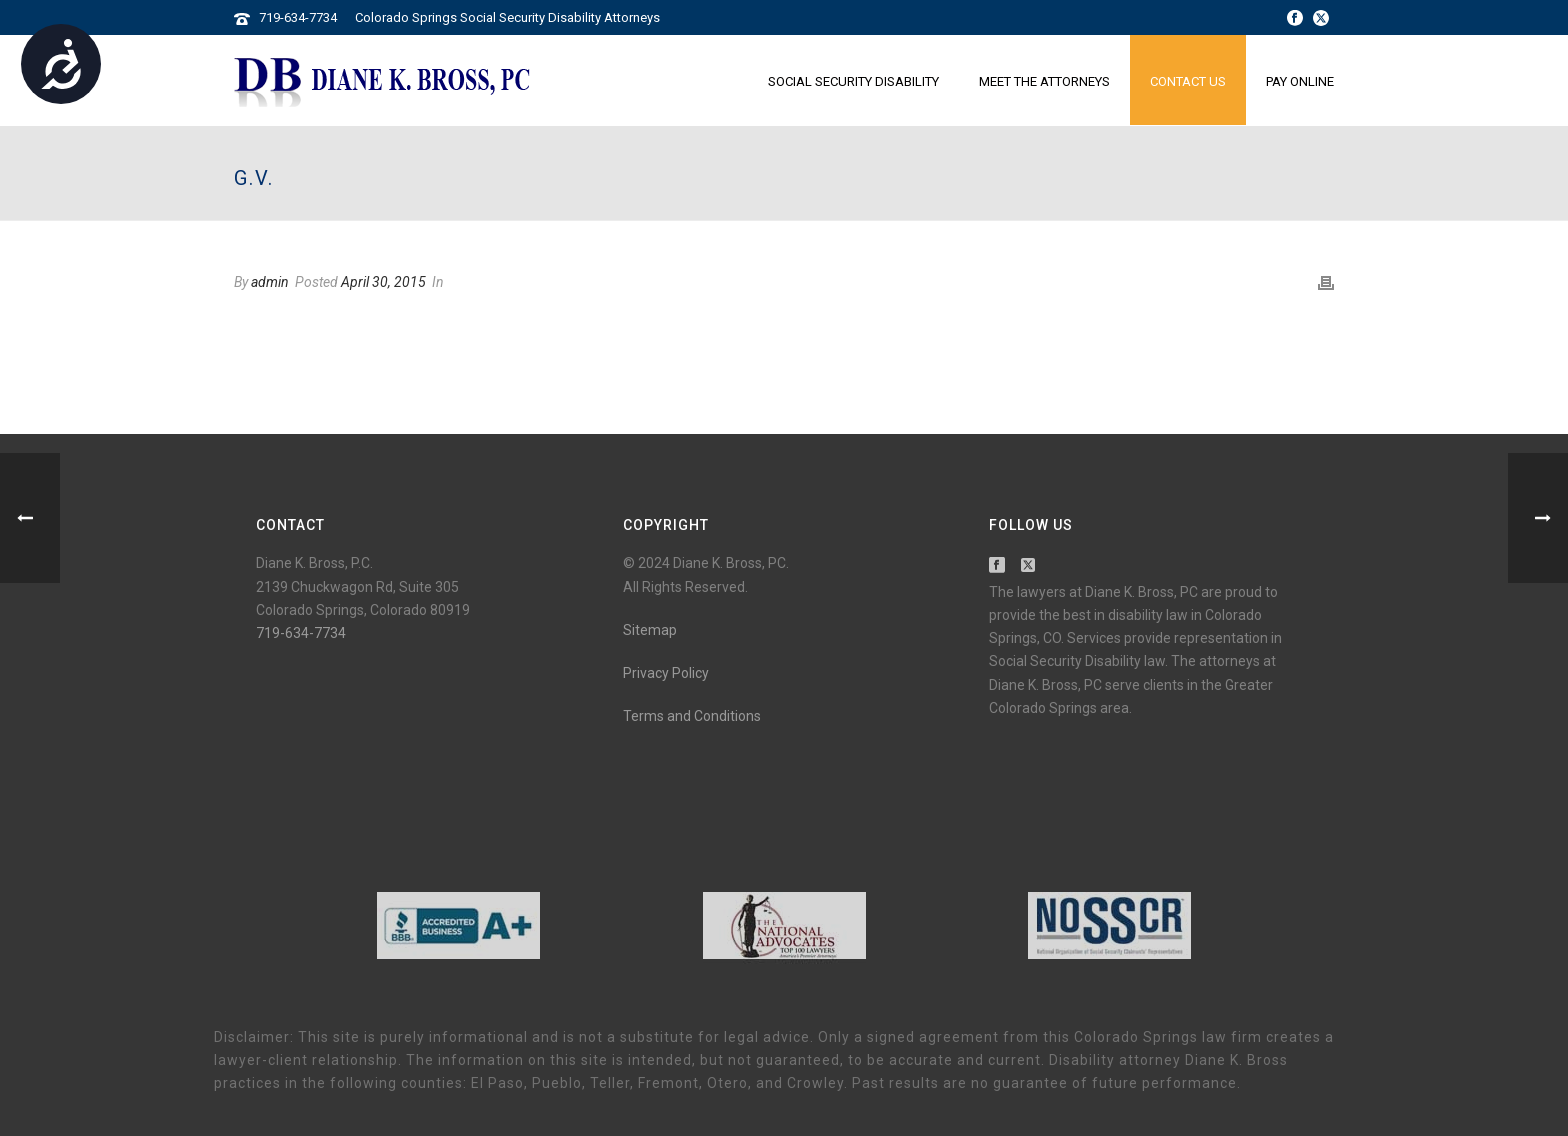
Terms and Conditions (692, 716)
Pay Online (1300, 81)
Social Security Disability (853, 81)
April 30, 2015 (383, 282)
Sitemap (650, 630)
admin (270, 282)
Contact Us (1188, 81)
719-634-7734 (298, 17)
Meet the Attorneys (1044, 81)
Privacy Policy (666, 673)
